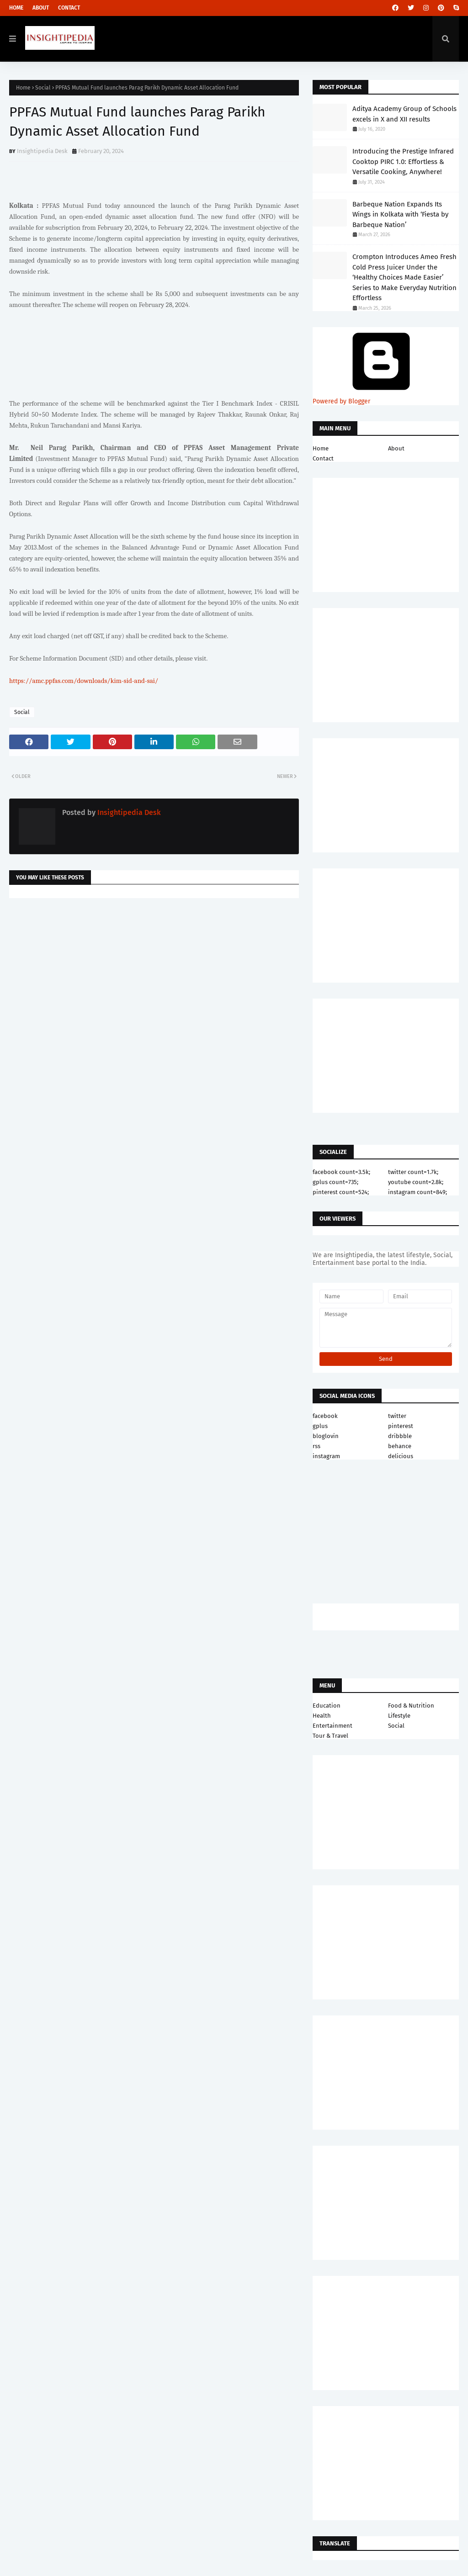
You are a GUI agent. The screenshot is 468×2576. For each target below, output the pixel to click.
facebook (325, 1415)
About (40, 8)
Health (322, 1715)
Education (326, 1705)
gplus (320, 1426)
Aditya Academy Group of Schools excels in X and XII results (404, 114)
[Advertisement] (154, 978)
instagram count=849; (417, 1192)
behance (399, 1446)
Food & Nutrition (411, 1705)
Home (16, 8)
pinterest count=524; (341, 1192)
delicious (400, 1456)
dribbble (400, 1436)
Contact (69, 8)
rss (316, 1446)
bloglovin (326, 1436)
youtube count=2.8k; (415, 1182)
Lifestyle (399, 1715)
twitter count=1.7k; (413, 1172)
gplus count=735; (335, 1182)
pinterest (400, 1426)
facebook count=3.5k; (341, 1172)
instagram (326, 1456)
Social (43, 88)
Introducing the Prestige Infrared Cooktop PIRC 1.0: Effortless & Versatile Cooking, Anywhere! (403, 161)
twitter (397, 1415)
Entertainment (332, 1725)
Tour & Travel (330, 1735)
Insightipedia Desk (42, 151)
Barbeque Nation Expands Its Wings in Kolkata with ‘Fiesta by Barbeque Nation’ (400, 214)
